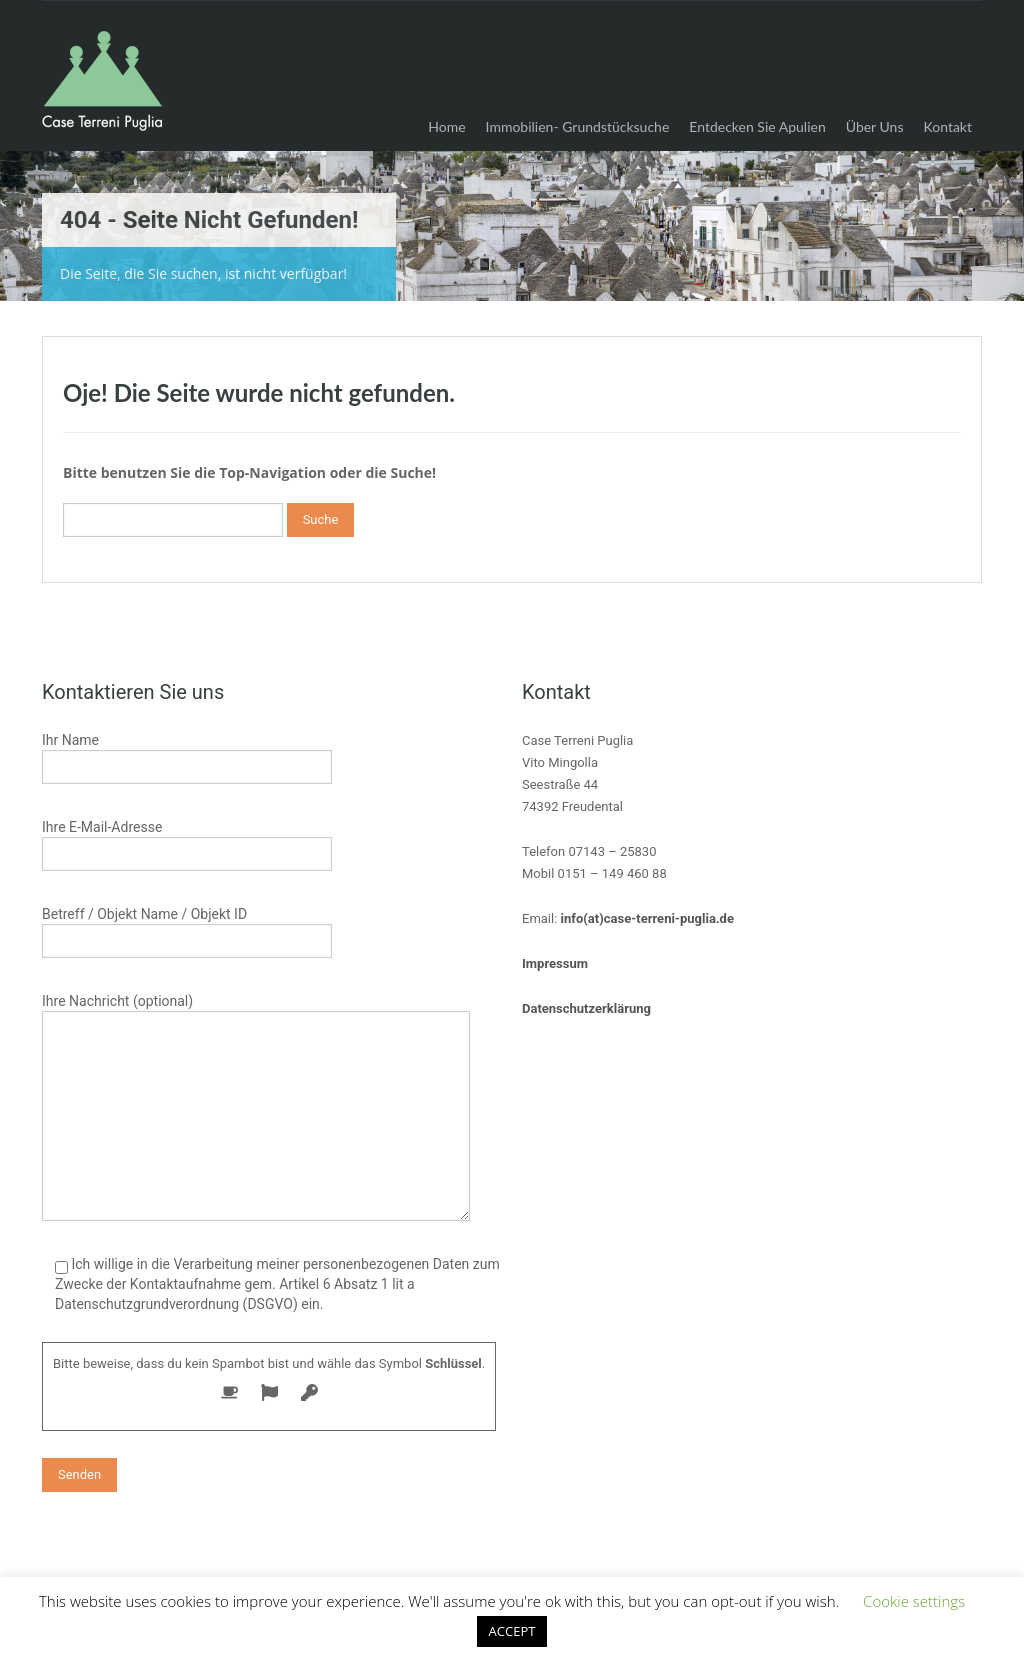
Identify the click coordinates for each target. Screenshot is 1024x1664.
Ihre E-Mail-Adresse (187, 842)
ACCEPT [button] (512, 1631)
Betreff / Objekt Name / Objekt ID (187, 929)
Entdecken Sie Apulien (757, 126)
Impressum (555, 963)
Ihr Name (187, 755)
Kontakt (947, 126)
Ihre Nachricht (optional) (256, 1060)
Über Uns (875, 126)
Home (446, 126)
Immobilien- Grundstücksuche (578, 126)
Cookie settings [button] (914, 1601)
